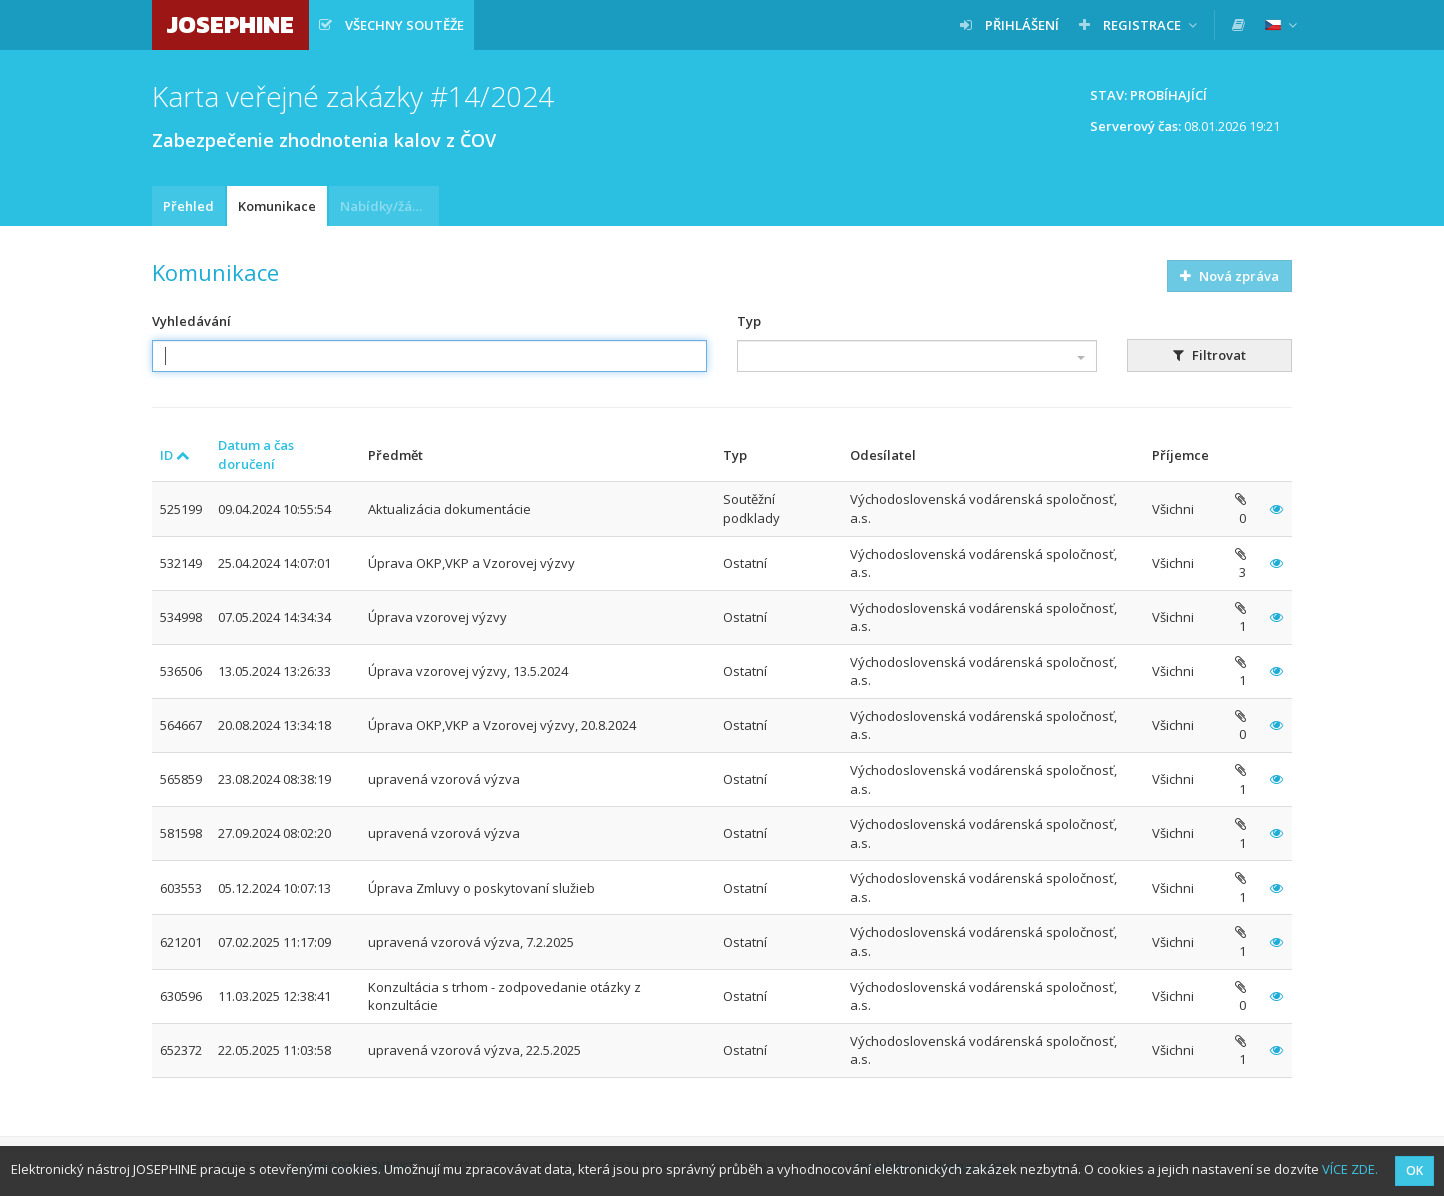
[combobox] (917, 356)
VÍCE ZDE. (1350, 1169)
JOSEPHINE (230, 24)
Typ (749, 321)
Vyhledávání (191, 321)
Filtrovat (1209, 355)
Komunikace (277, 206)
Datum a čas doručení (256, 454)
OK (1414, 1170)
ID (175, 455)
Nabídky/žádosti (389, 206)
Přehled (188, 206)
